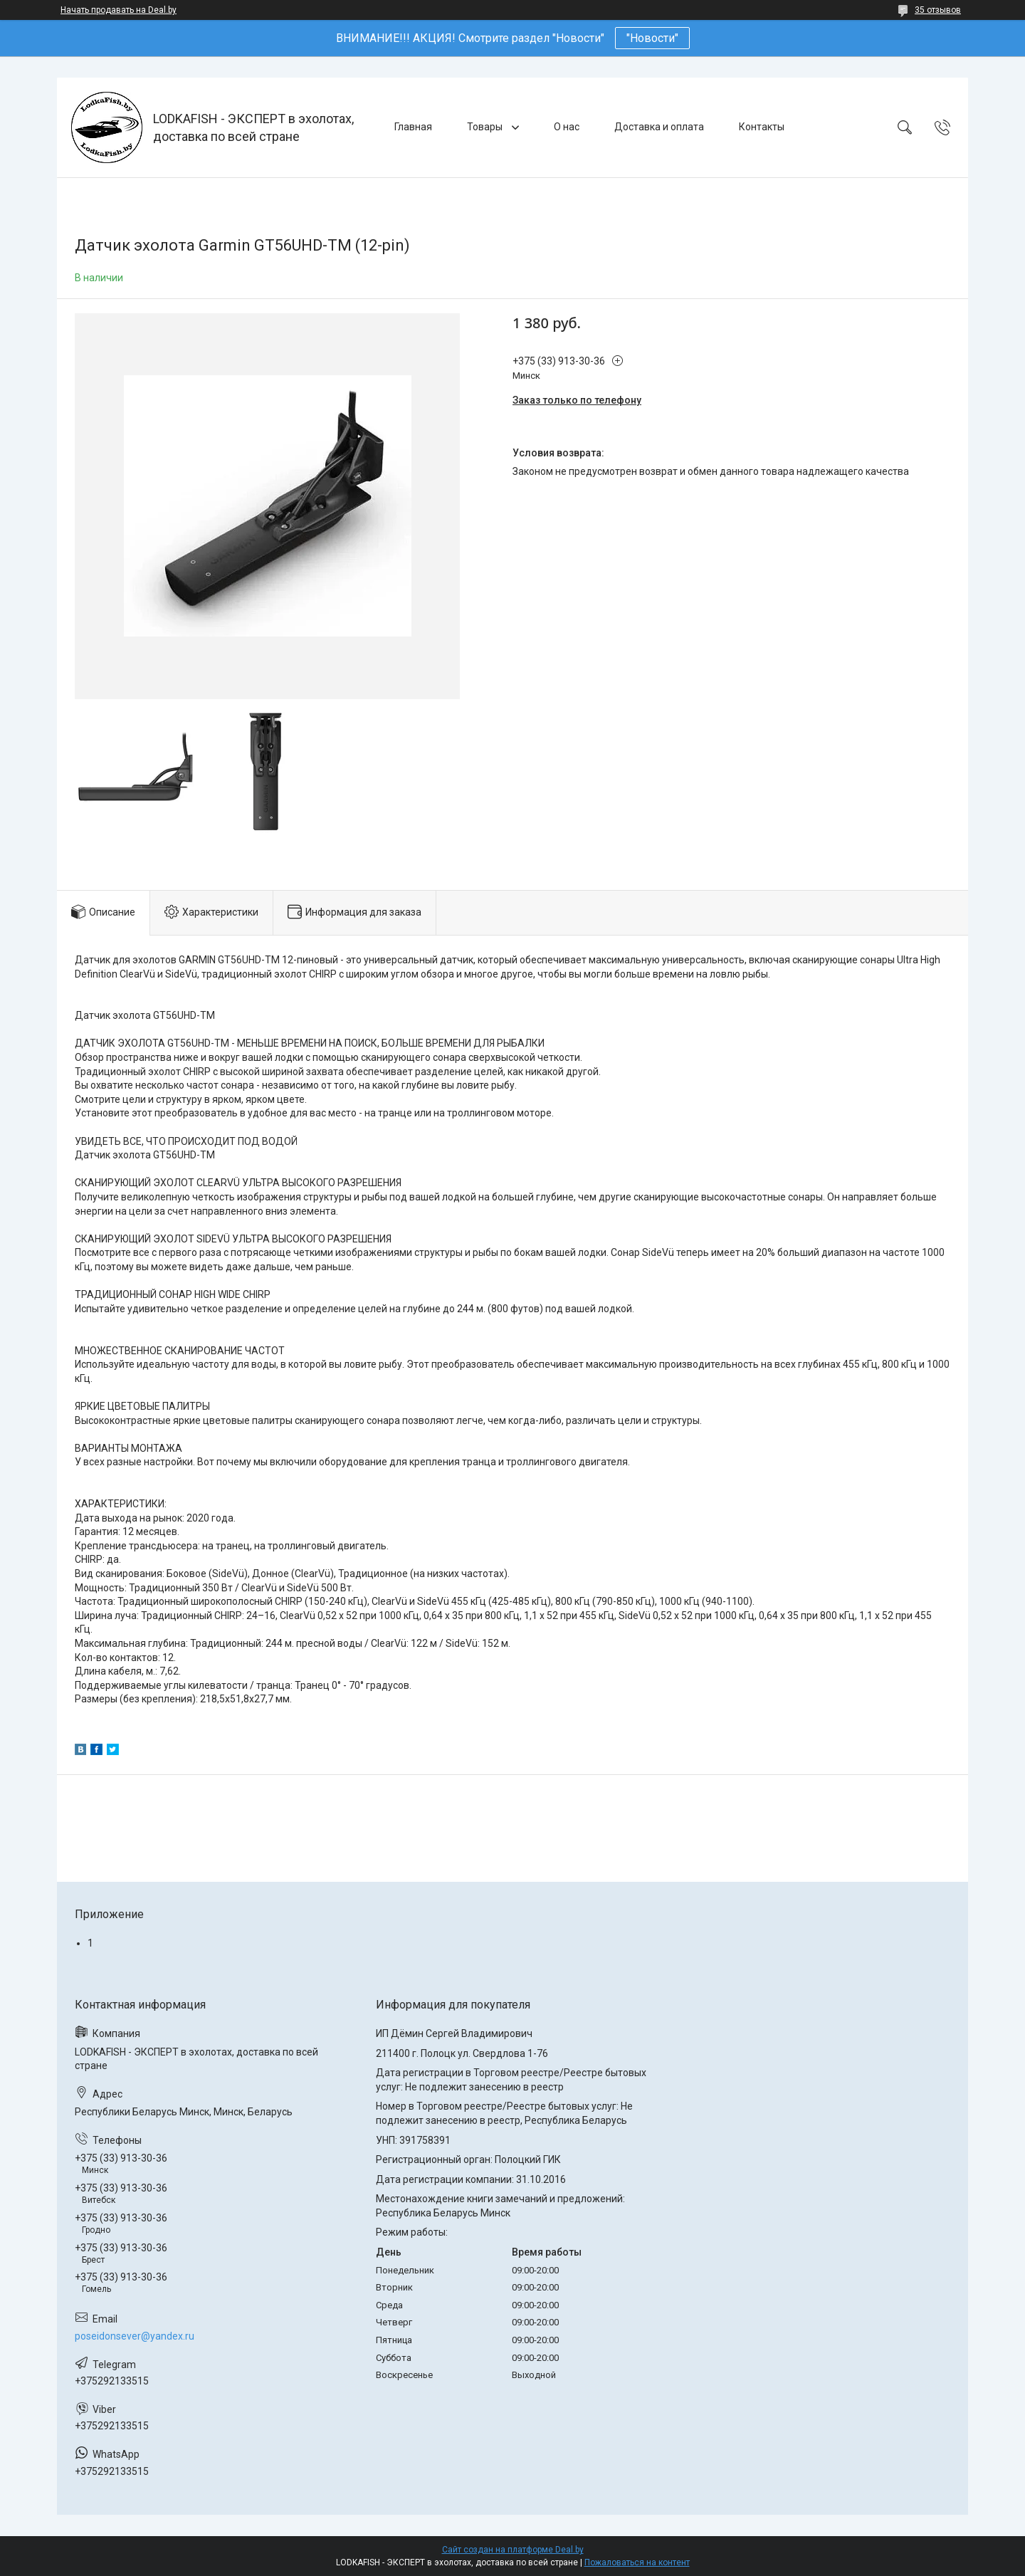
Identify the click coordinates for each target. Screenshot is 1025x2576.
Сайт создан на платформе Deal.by (513, 2550)
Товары (486, 126)
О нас (566, 126)
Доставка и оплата (659, 126)
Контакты (761, 126)
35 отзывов (938, 10)
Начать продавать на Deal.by (119, 10)
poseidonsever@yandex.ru (134, 2336)
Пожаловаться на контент (637, 2562)
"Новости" (652, 38)
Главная (413, 126)
